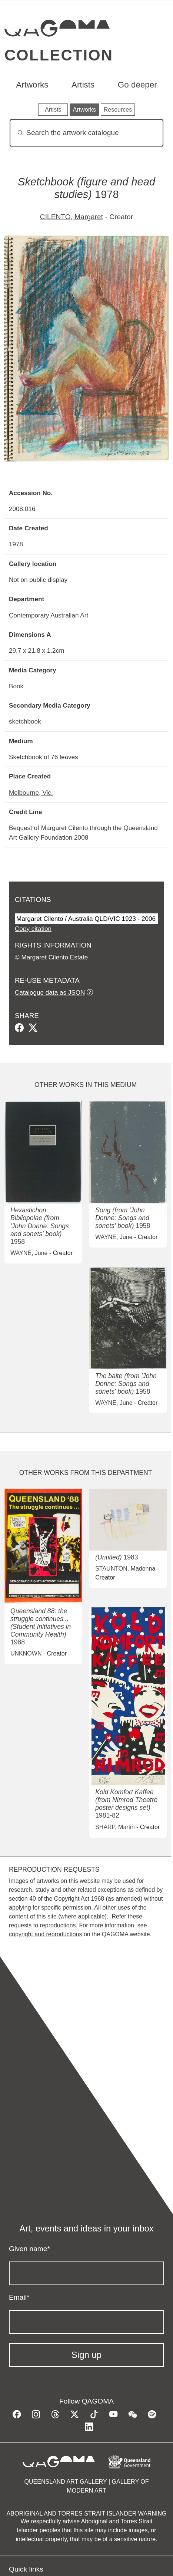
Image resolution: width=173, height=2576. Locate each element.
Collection (58, 55)
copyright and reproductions (45, 1934)
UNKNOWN (25, 1653)
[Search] (86, 133)
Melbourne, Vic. (31, 792)
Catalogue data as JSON (50, 992)
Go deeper (137, 84)
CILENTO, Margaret (71, 217)
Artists (82, 84)
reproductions (58, 1925)
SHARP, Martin (114, 1827)
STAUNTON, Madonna (125, 1568)
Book (16, 686)
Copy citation (33, 928)
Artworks (32, 84)
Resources (118, 109)
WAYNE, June (28, 1253)
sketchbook (25, 721)
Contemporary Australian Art (48, 615)
